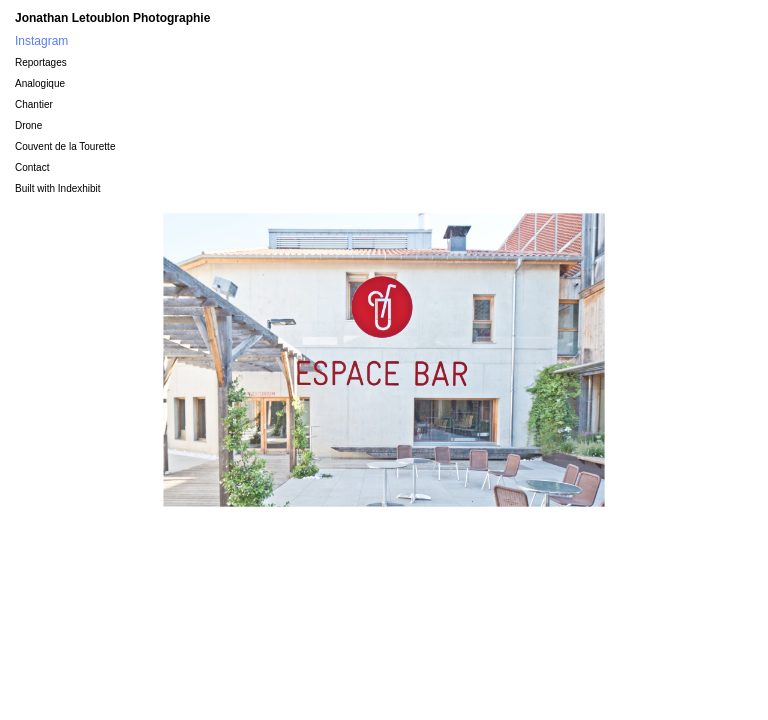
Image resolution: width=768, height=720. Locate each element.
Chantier (34, 104)
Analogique (40, 83)
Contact (32, 167)
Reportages (41, 62)
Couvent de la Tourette (65, 146)
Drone (28, 125)
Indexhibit (79, 188)
